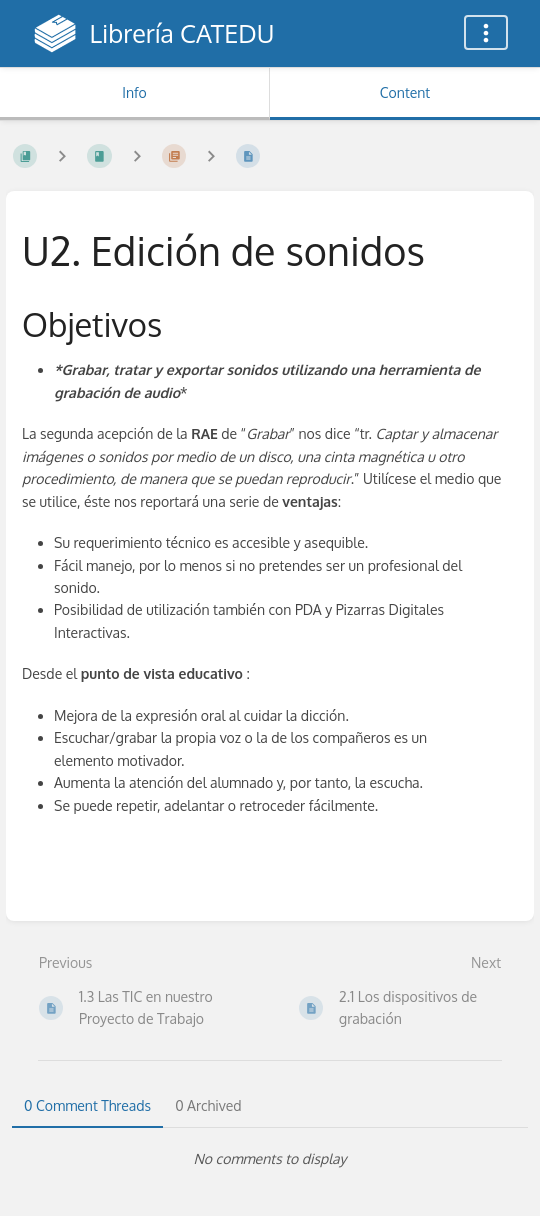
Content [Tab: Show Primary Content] (405, 92)
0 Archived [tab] (208, 1105)
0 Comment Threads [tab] (87, 1105)
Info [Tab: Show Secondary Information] (134, 92)
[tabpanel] (270, 1159)
